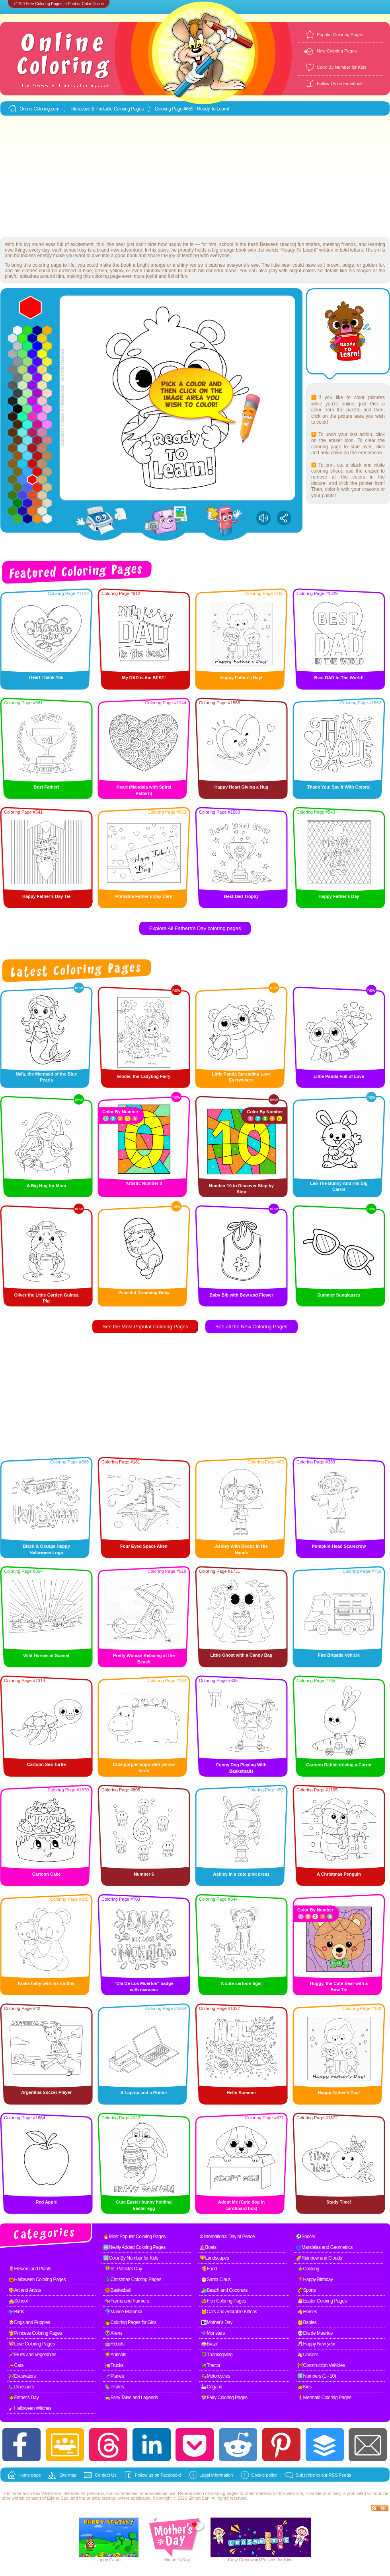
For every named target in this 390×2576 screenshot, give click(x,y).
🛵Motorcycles (215, 2376)
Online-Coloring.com (39, 109)
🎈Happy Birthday (315, 2279)
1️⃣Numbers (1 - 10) (316, 2376)
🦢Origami (211, 2387)
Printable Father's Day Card (144, 896)
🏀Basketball (118, 2290)
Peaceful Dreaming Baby (144, 1292)
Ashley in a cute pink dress (241, 1874)
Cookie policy (264, 2475)
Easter (115, 2559)
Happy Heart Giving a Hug (241, 787)
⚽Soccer (305, 2236)
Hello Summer (241, 2092)
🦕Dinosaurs (21, 2387)
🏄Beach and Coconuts (224, 2290)
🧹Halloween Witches (29, 2408)
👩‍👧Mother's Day (216, 2322)
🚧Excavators (22, 2376)
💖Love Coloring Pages (31, 2344)
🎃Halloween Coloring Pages (37, 2279)
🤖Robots (115, 2344)
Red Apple (46, 2202)
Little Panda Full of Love (339, 1076)
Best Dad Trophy (241, 896)
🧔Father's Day (23, 2397)
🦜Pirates (114, 2387)
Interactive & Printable (92, 109)
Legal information (216, 2475)
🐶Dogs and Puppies (29, 2322)
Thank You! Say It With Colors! (339, 787)
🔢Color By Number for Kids (130, 2258)
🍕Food (209, 2269)
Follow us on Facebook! (158, 2475)
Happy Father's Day (338, 896)
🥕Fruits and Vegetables (32, 2354)
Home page (29, 2475)
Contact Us (105, 2475)
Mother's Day (177, 2559)
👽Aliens (113, 2333)
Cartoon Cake (46, 1874)
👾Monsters (213, 2333)
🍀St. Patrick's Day (123, 2269)
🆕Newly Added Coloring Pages (134, 2247)
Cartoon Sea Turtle (46, 1764)
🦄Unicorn (307, 2354)
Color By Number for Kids (342, 67)
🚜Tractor (210, 2365)
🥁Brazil (209, 2344)
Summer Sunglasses (338, 1295)
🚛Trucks (114, 2365)
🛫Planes (114, 2376)
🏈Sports (306, 2290)
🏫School (17, 2301)
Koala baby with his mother (46, 1983)
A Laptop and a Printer (144, 2092)
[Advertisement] (195, 177)
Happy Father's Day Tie (46, 896)
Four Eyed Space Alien (144, 1546)
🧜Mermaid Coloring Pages (324, 2397)
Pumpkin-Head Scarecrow (339, 1546)
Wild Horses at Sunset (46, 1655)
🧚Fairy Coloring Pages (224, 2397)
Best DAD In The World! (339, 677)
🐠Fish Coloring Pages (223, 2301)
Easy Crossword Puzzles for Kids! (261, 2559)
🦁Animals (115, 2354)
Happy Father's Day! (241, 677)
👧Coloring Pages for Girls (130, 2322)
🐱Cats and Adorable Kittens (229, 2311)
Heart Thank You (46, 677)
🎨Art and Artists (24, 2290)
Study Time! (338, 2202)
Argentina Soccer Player (46, 2092)
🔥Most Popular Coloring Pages (134, 2236)
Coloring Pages (129, 109)
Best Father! (46, 787)
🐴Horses (307, 2311)
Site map (67, 2475)
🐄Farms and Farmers (127, 2301)
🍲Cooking (308, 2269)
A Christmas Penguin (339, 1874)
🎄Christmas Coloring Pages (133, 2279)
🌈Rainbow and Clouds (319, 2258)
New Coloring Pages (337, 50)
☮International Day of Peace (227, 2236)
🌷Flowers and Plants (29, 2269)
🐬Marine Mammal (123, 2311)
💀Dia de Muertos (315, 2333)
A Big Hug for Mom (46, 1185)
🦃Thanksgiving (216, 2354)
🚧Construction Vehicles (321, 2365)
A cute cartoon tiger (241, 1983)
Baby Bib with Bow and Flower (241, 1295)
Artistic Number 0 (144, 1183)
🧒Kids (304, 2387)
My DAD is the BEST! (144, 677)
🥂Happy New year (316, 2344)
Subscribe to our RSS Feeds (323, 2475)
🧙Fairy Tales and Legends (131, 2397)
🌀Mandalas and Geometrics (324, 2247)
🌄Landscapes (214, 2258)
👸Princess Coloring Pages (35, 2333)
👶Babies (306, 2322)
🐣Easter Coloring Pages (322, 2301)
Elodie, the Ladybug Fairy (144, 1076)
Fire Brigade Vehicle (339, 1655)
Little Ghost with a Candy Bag (242, 1655)
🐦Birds (16, 2311)
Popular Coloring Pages (340, 34)
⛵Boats (207, 2247)
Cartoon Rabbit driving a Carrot (338, 1764)
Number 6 (144, 1874)
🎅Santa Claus (215, 2279)
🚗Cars (15, 2365)
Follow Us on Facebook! (340, 83)
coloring (218, 2493)
